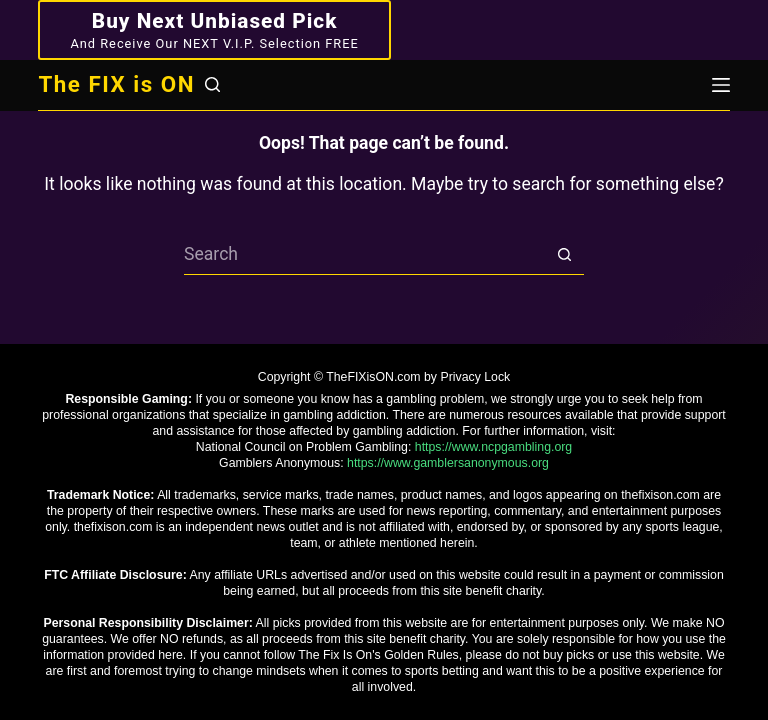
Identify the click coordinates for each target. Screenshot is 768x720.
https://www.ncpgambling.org (493, 447)
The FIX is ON (116, 84)
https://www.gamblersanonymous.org (448, 463)
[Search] (212, 84)
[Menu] (721, 85)
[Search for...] (364, 255)
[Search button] (564, 255)
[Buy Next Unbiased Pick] (214, 30)
